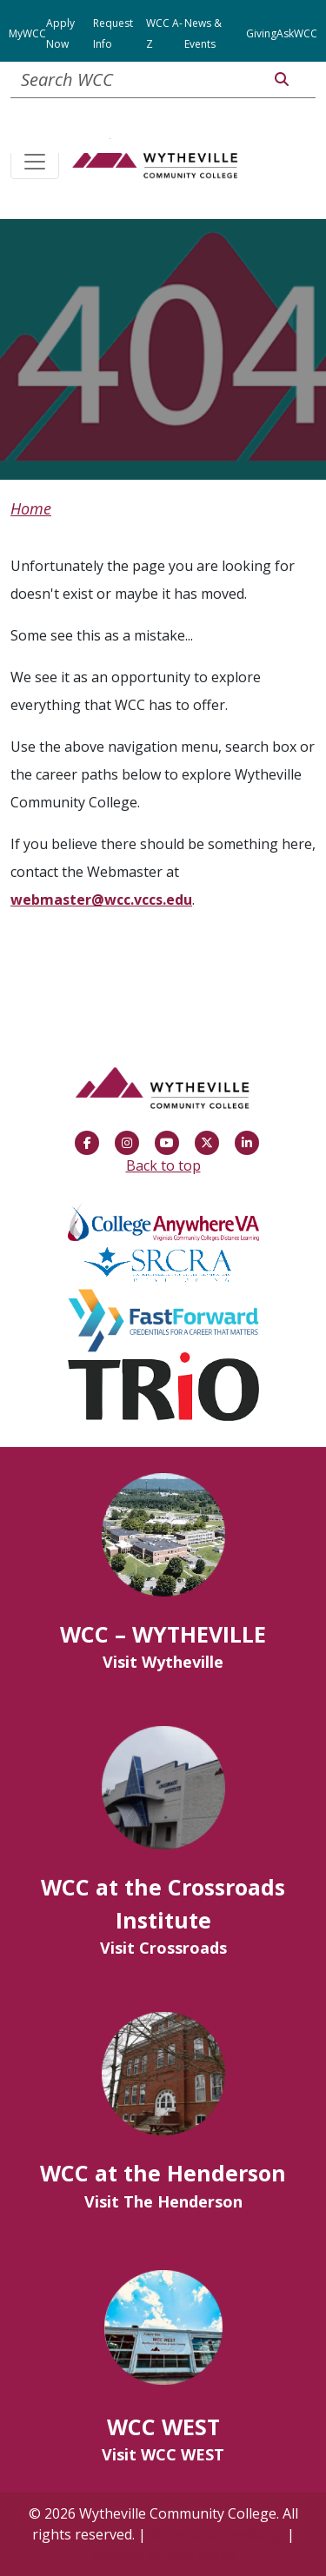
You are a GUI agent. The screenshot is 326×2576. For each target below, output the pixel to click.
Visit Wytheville (163, 1661)
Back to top (163, 1165)
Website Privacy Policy (163, 2555)
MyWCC (27, 33)
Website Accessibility (216, 2534)
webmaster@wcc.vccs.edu (101, 899)
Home (30, 508)
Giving (261, 33)
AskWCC (296, 33)
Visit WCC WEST (163, 2454)
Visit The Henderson (163, 2201)
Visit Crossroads (163, 1947)
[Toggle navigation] (34, 163)
